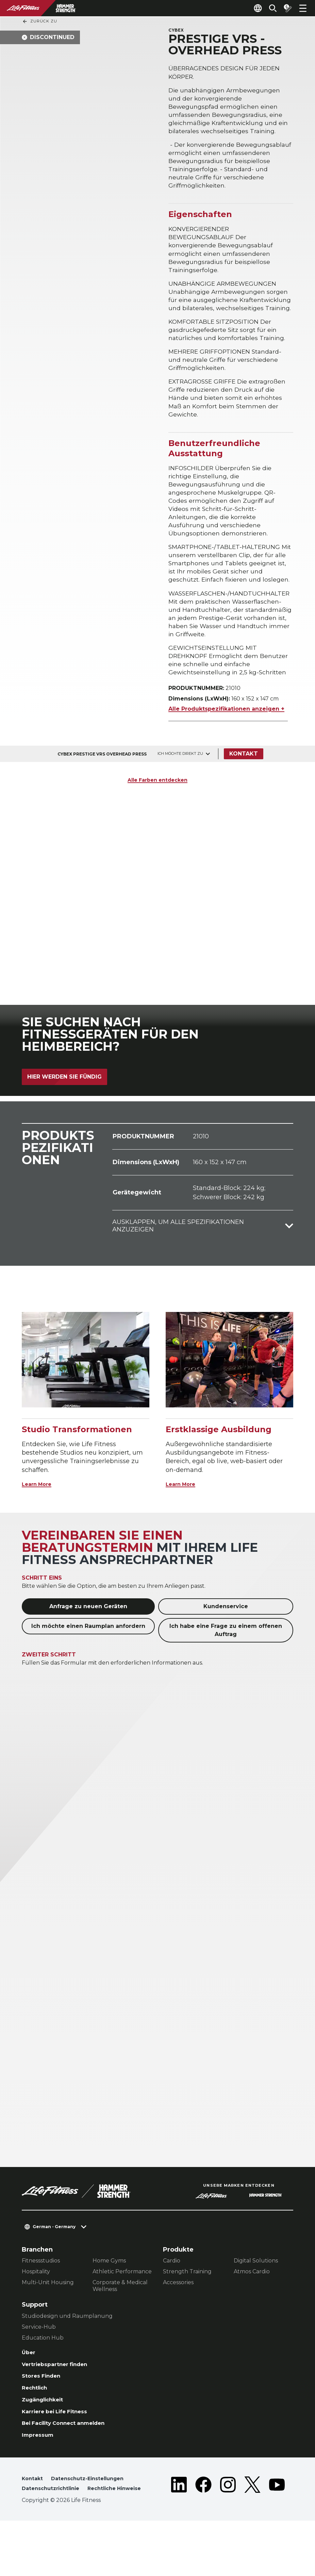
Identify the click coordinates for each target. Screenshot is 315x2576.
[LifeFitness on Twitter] (252, 2534)
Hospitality (36, 2303)
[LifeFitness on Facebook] (203, 2534)
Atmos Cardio (252, 2303)
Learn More (40, 1516)
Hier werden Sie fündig (64, 1109)
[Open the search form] (267, 8)
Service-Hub (39, 2359)
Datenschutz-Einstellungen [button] (93, 2521)
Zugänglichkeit (46, 2437)
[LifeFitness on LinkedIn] (179, 2534)
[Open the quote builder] (285, 8)
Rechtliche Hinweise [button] (52, 2543)
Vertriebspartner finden (60, 2398)
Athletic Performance (122, 2303)
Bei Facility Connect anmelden (71, 2464)
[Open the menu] (303, 8)
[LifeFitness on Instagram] (228, 2534)
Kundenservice (225, 1638)
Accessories (178, 2314)
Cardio (171, 2293)
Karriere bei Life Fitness (61, 2450)
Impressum (40, 2477)
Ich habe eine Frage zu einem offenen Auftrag (225, 1662)
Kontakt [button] (33, 2521)
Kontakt (245, 786)
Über (29, 2385)
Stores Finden (44, 2411)
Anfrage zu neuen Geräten (88, 1638)
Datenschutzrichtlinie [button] (53, 2532)
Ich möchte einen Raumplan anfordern (88, 1658)
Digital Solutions (256, 2293)
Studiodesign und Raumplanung (67, 2348)
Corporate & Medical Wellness (120, 2318)
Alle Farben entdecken (157, 812)
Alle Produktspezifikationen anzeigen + (226, 741)
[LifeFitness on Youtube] (277, 2534)
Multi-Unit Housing (48, 2314)
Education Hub (43, 2370)
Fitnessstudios (41, 2293)
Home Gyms (109, 2293)
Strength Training (187, 2303)
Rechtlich (37, 2424)
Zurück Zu (39, 21)
